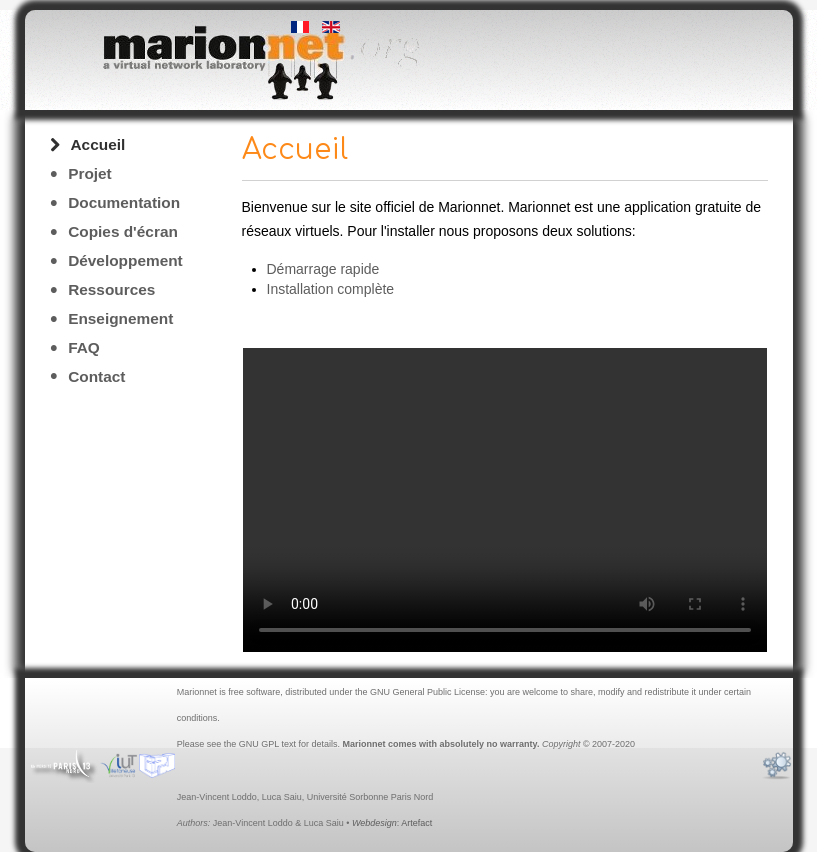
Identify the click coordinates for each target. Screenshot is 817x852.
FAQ (84, 347)
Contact (96, 376)
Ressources (111, 289)
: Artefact (392, 823)
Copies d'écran (123, 231)
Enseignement (120, 318)
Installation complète (331, 289)
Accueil (98, 144)
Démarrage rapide (323, 269)
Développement (125, 260)
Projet (90, 173)
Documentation (124, 202)
